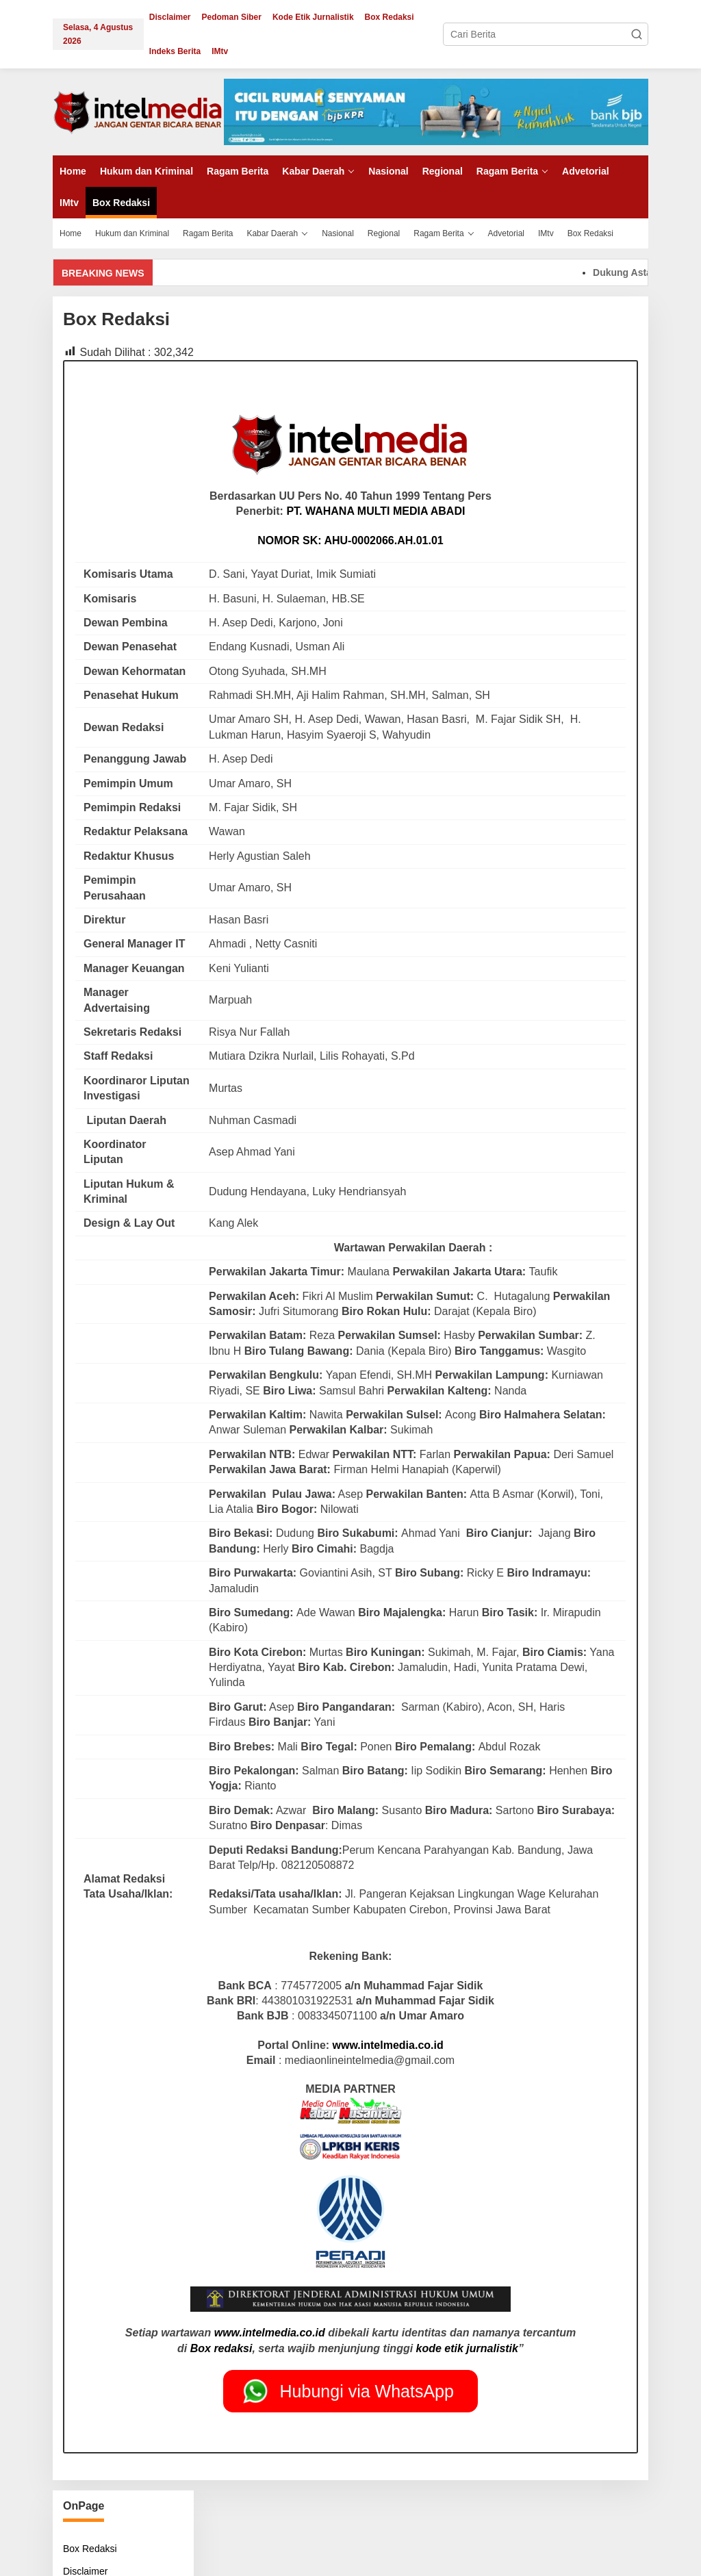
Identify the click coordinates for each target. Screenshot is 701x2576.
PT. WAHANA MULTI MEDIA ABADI (375, 511)
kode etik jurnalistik (467, 2348)
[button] (636, 34)
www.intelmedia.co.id (388, 2045)
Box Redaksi (90, 2548)
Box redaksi (221, 2348)
